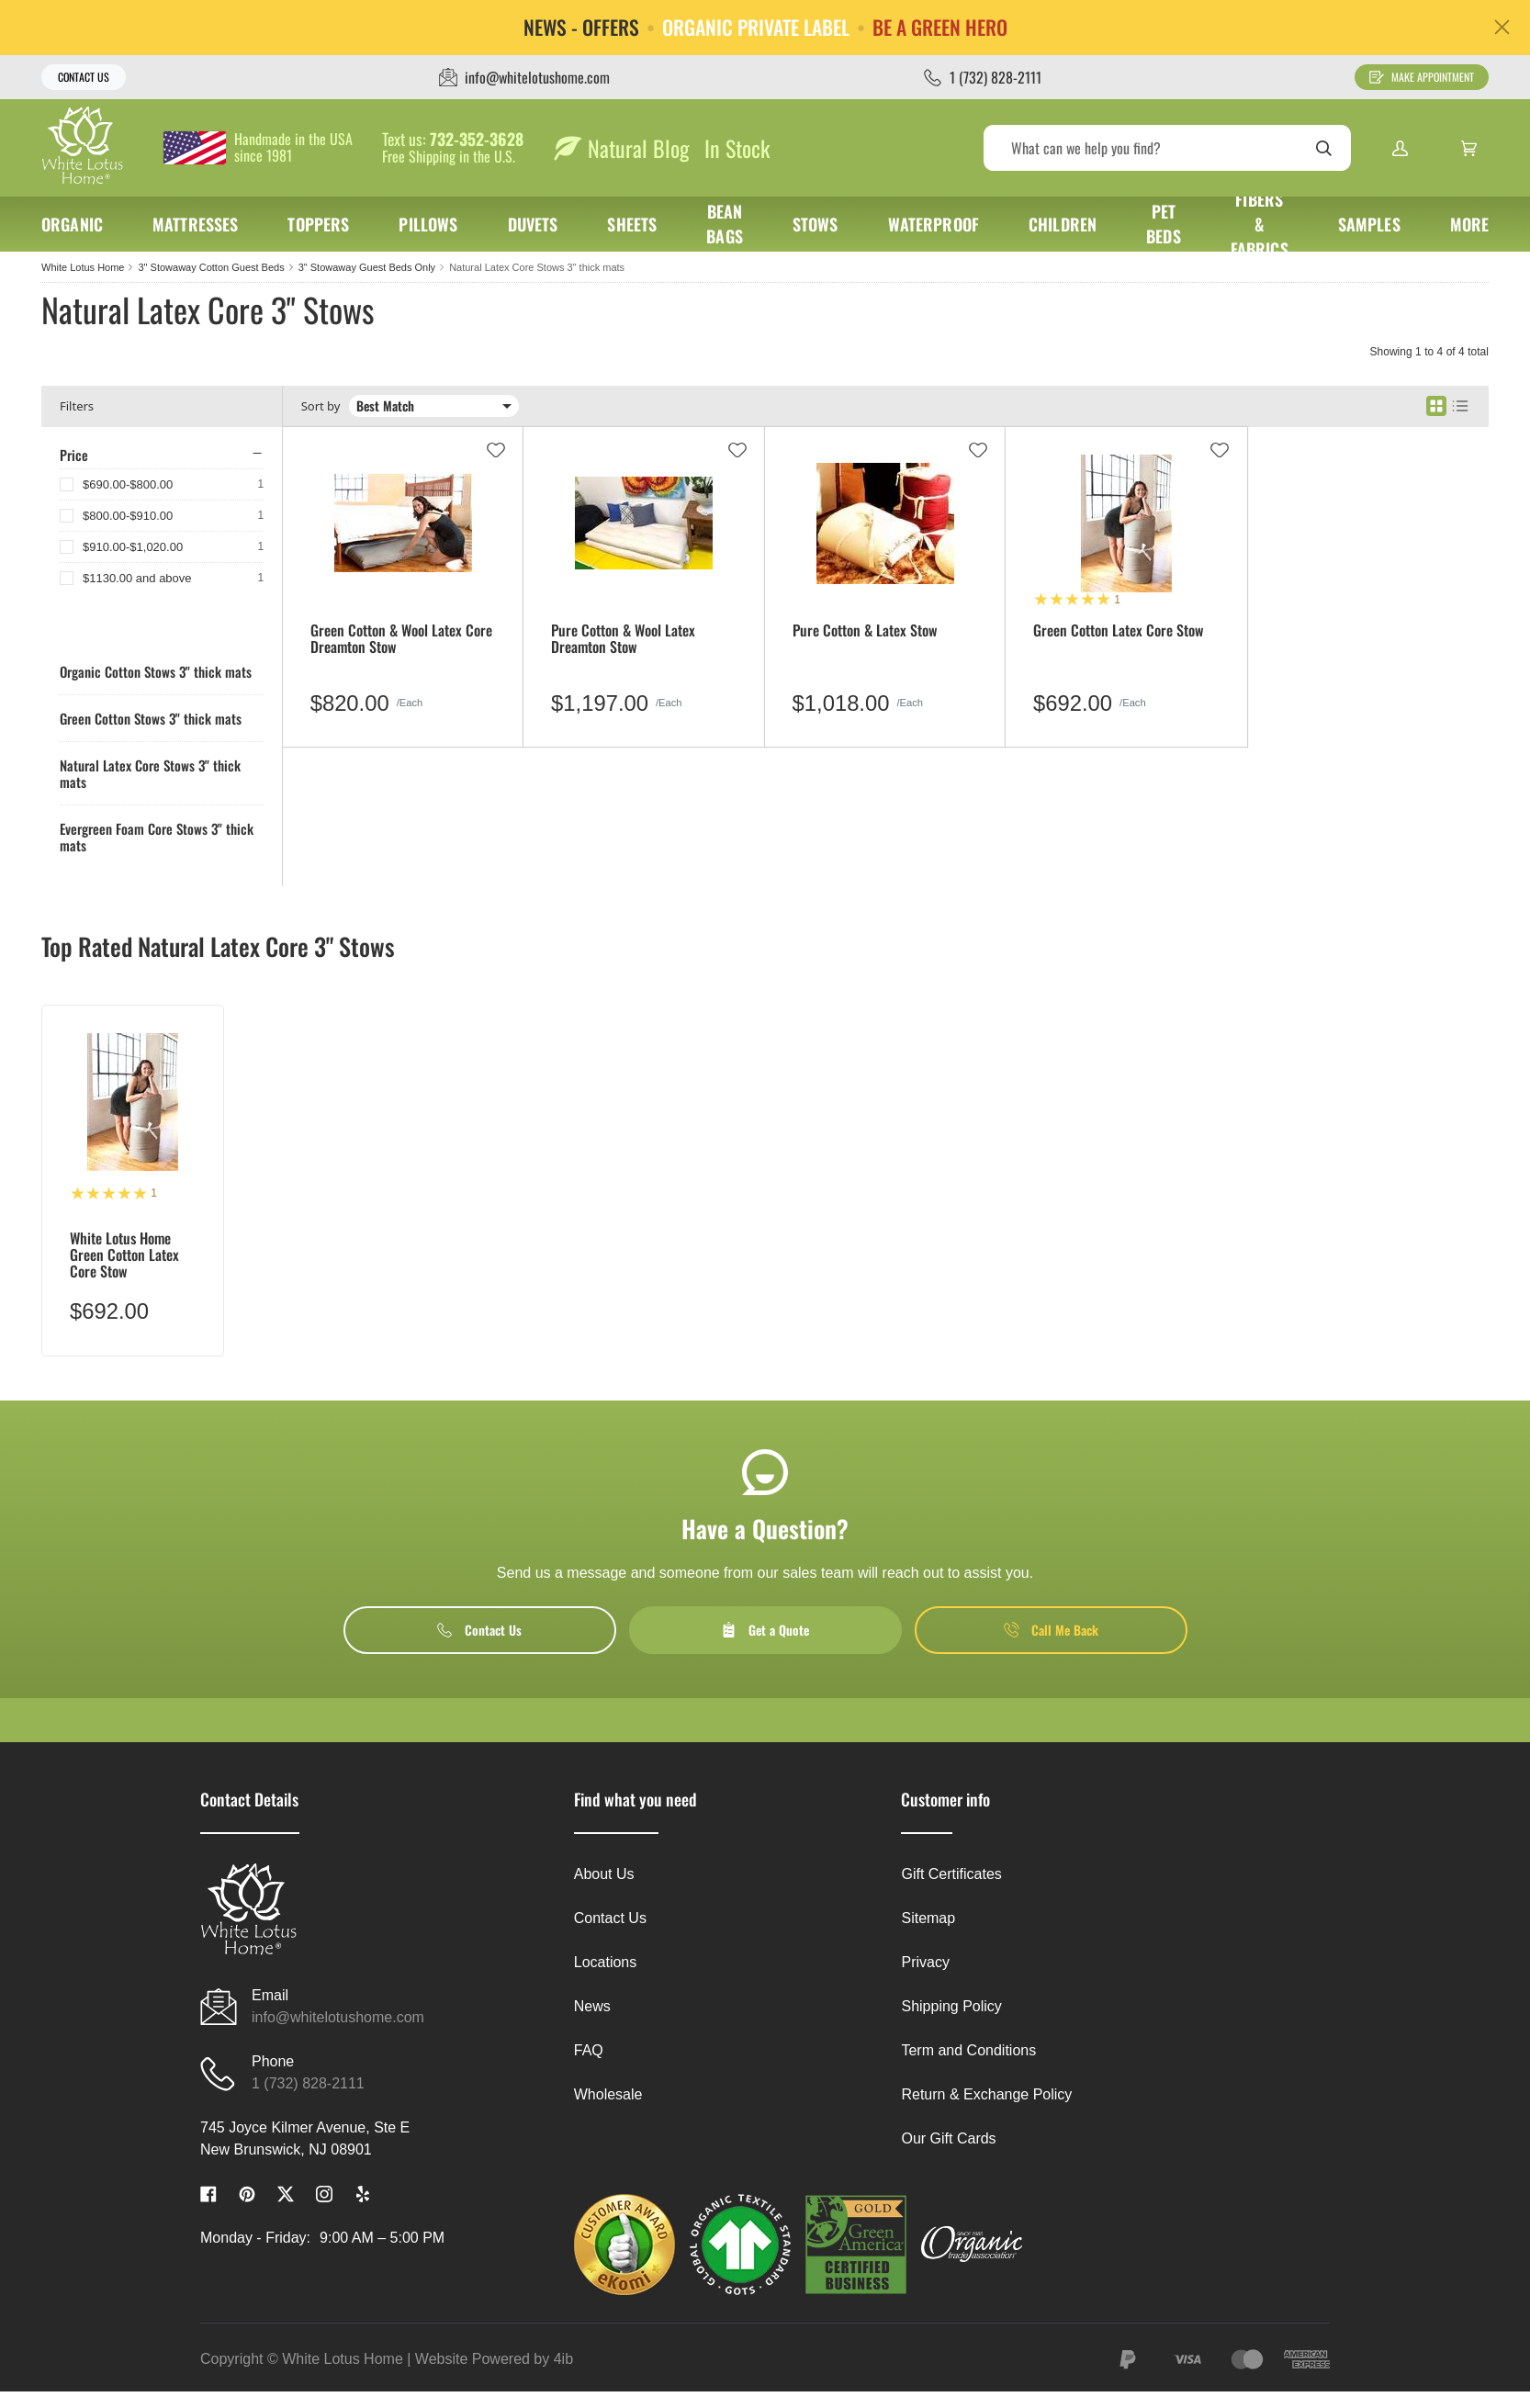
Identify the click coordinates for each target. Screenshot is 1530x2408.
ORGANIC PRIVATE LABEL (755, 27)
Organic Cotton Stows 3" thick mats (156, 671)
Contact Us (83, 76)
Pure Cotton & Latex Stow (865, 631)
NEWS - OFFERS (581, 27)
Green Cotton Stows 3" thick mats (151, 718)
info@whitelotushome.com (338, 2017)
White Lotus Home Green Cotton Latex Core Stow (124, 1255)
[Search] (1167, 148)
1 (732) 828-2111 (308, 2083)
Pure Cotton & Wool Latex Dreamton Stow (623, 640)
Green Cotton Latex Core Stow (1118, 631)
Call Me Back (1051, 1629)
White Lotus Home (82, 267)
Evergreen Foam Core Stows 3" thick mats (156, 836)
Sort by (321, 406)
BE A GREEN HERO (939, 27)
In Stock (737, 148)
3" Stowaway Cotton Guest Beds (211, 267)
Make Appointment (1421, 76)
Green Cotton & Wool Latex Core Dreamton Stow (401, 640)
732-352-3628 (476, 139)
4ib (563, 2359)
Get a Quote (765, 1629)
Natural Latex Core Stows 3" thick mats (536, 267)
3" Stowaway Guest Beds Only (366, 267)
